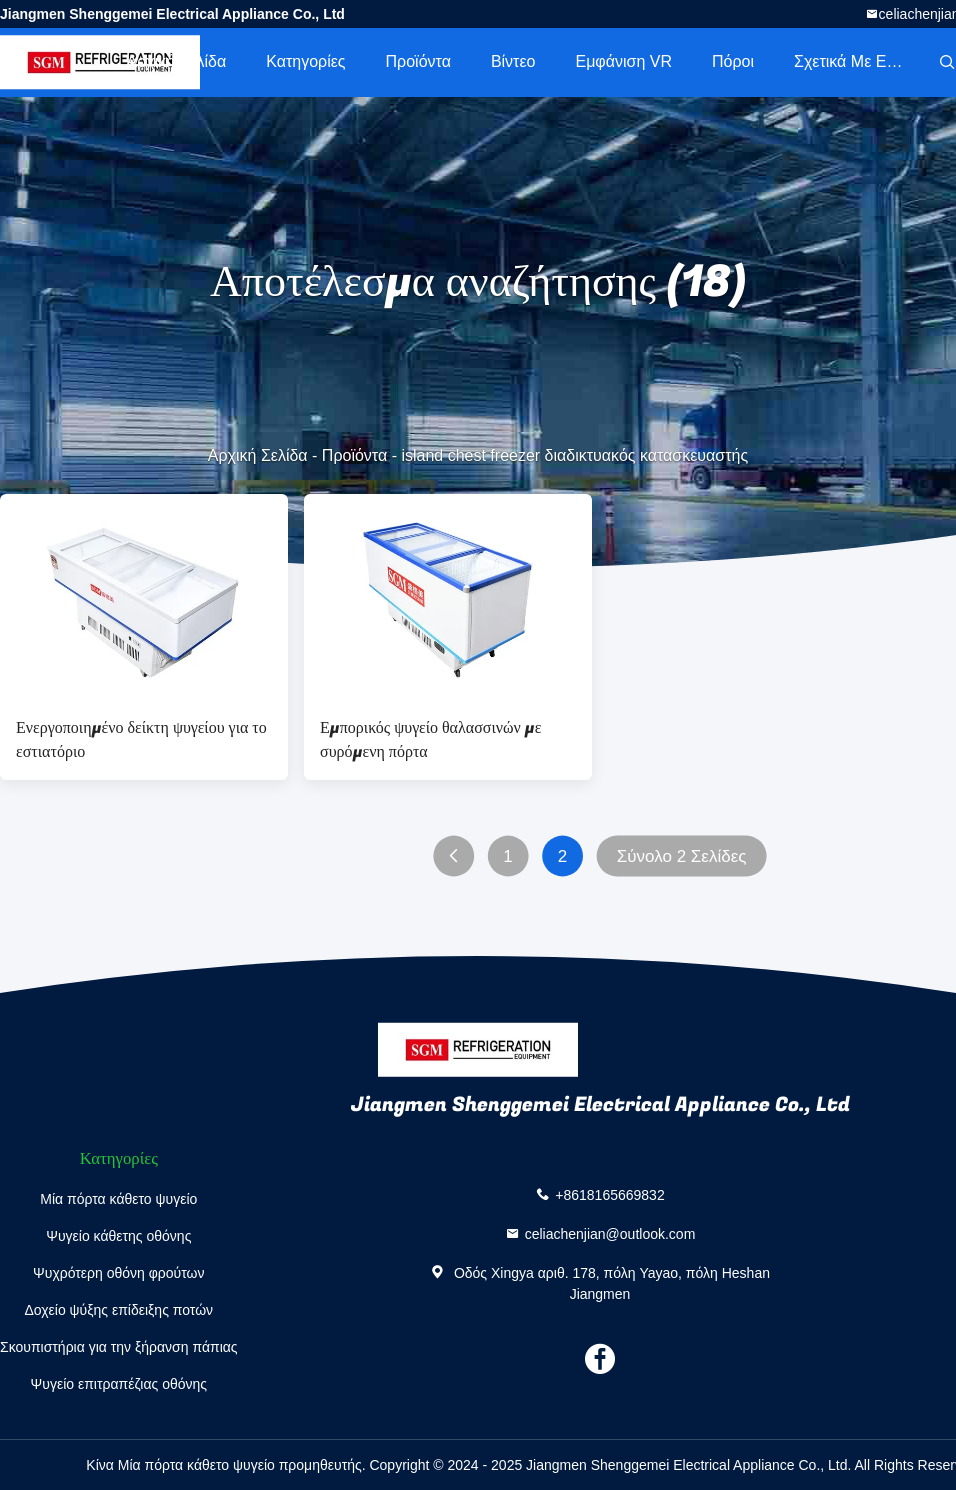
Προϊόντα (418, 61)
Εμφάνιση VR (623, 61)
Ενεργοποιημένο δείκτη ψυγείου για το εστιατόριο (141, 740)
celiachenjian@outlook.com (610, 1233)
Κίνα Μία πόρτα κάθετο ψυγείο (180, 1465)
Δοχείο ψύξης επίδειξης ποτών (118, 1310)
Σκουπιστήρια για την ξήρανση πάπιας (119, 1347)
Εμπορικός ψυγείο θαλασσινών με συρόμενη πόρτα (430, 740)
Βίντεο (513, 61)
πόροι (733, 61)
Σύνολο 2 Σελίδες (682, 856)
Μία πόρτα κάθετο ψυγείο (118, 1199)
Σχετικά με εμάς (853, 61)
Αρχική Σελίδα (176, 61)
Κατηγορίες (305, 61)
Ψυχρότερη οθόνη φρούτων (118, 1273)
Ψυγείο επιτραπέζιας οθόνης (119, 1384)
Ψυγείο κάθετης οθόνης (118, 1236)
